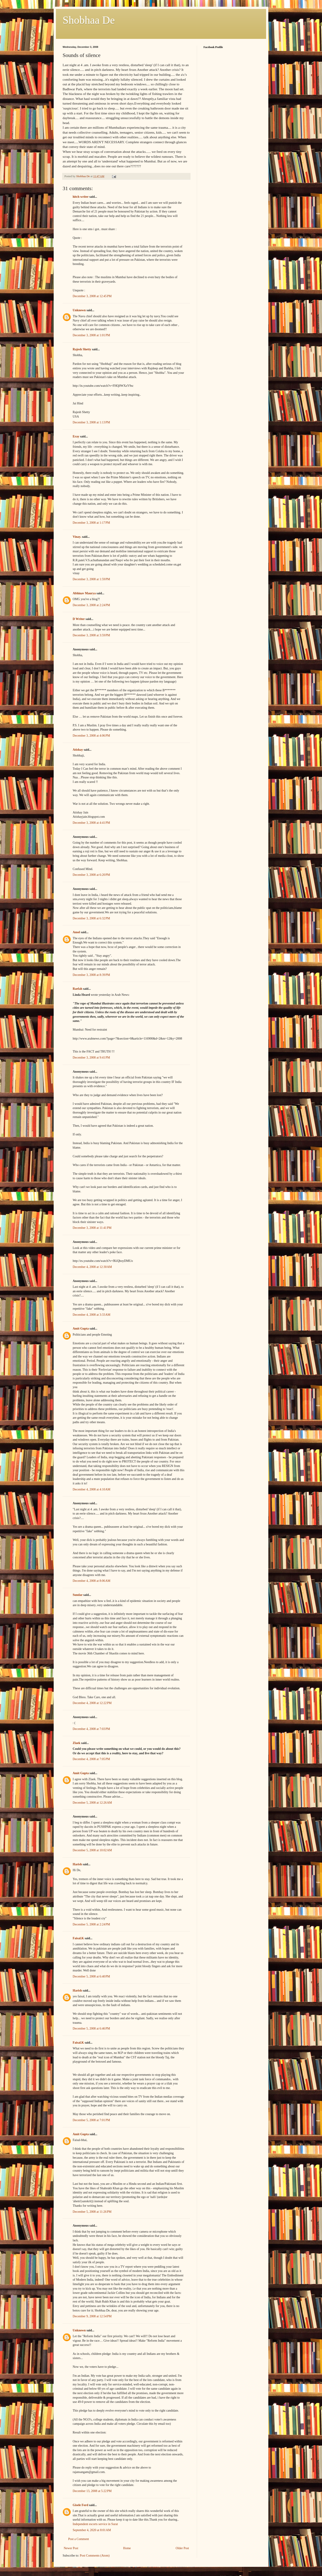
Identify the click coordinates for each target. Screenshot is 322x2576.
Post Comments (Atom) (95, 2555)
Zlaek (76, 1743)
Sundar (78, 1595)
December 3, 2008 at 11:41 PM (92, 1227)
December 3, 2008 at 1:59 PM (91, 579)
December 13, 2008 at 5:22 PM (92, 2491)
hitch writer (81, 196)
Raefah (77, 988)
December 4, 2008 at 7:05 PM (91, 1759)
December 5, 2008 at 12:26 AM (92, 1802)
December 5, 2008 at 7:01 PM (91, 2120)
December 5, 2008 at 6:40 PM (91, 1976)
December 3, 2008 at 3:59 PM (91, 635)
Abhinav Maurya (84, 593)
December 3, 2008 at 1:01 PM (91, 335)
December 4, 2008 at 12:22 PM (92, 1703)
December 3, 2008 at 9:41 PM (91, 1057)
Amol (76, 932)
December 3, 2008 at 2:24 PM (91, 605)
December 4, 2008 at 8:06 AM (91, 1580)
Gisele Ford (80, 2505)
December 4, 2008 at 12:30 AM (92, 1267)
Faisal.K (78, 1938)
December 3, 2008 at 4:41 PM (91, 822)
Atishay (78, 749)
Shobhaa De (89, 20)
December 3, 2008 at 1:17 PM (91, 522)
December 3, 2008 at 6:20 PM (91, 874)
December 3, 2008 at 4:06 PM (91, 735)
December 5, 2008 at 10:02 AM (92, 1850)
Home (127, 2548)
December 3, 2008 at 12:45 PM (92, 296)
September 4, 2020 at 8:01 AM (92, 2530)
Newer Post (71, 2548)
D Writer (79, 619)
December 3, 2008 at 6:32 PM (91, 918)
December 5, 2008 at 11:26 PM (92, 2211)
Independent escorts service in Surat (95, 2524)
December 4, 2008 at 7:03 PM (91, 1729)
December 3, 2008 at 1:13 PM (91, 422)
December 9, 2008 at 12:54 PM (92, 2316)
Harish (77, 1864)
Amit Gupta (81, 1328)
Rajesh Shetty (82, 349)
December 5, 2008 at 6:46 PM (91, 2028)
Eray (76, 436)
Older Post (182, 2548)
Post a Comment (78, 2539)
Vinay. (77, 536)
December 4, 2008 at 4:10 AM (91, 1489)
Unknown (79, 310)
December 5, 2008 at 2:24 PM (91, 1924)
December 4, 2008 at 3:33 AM (91, 1314)
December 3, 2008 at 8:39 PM (91, 975)
